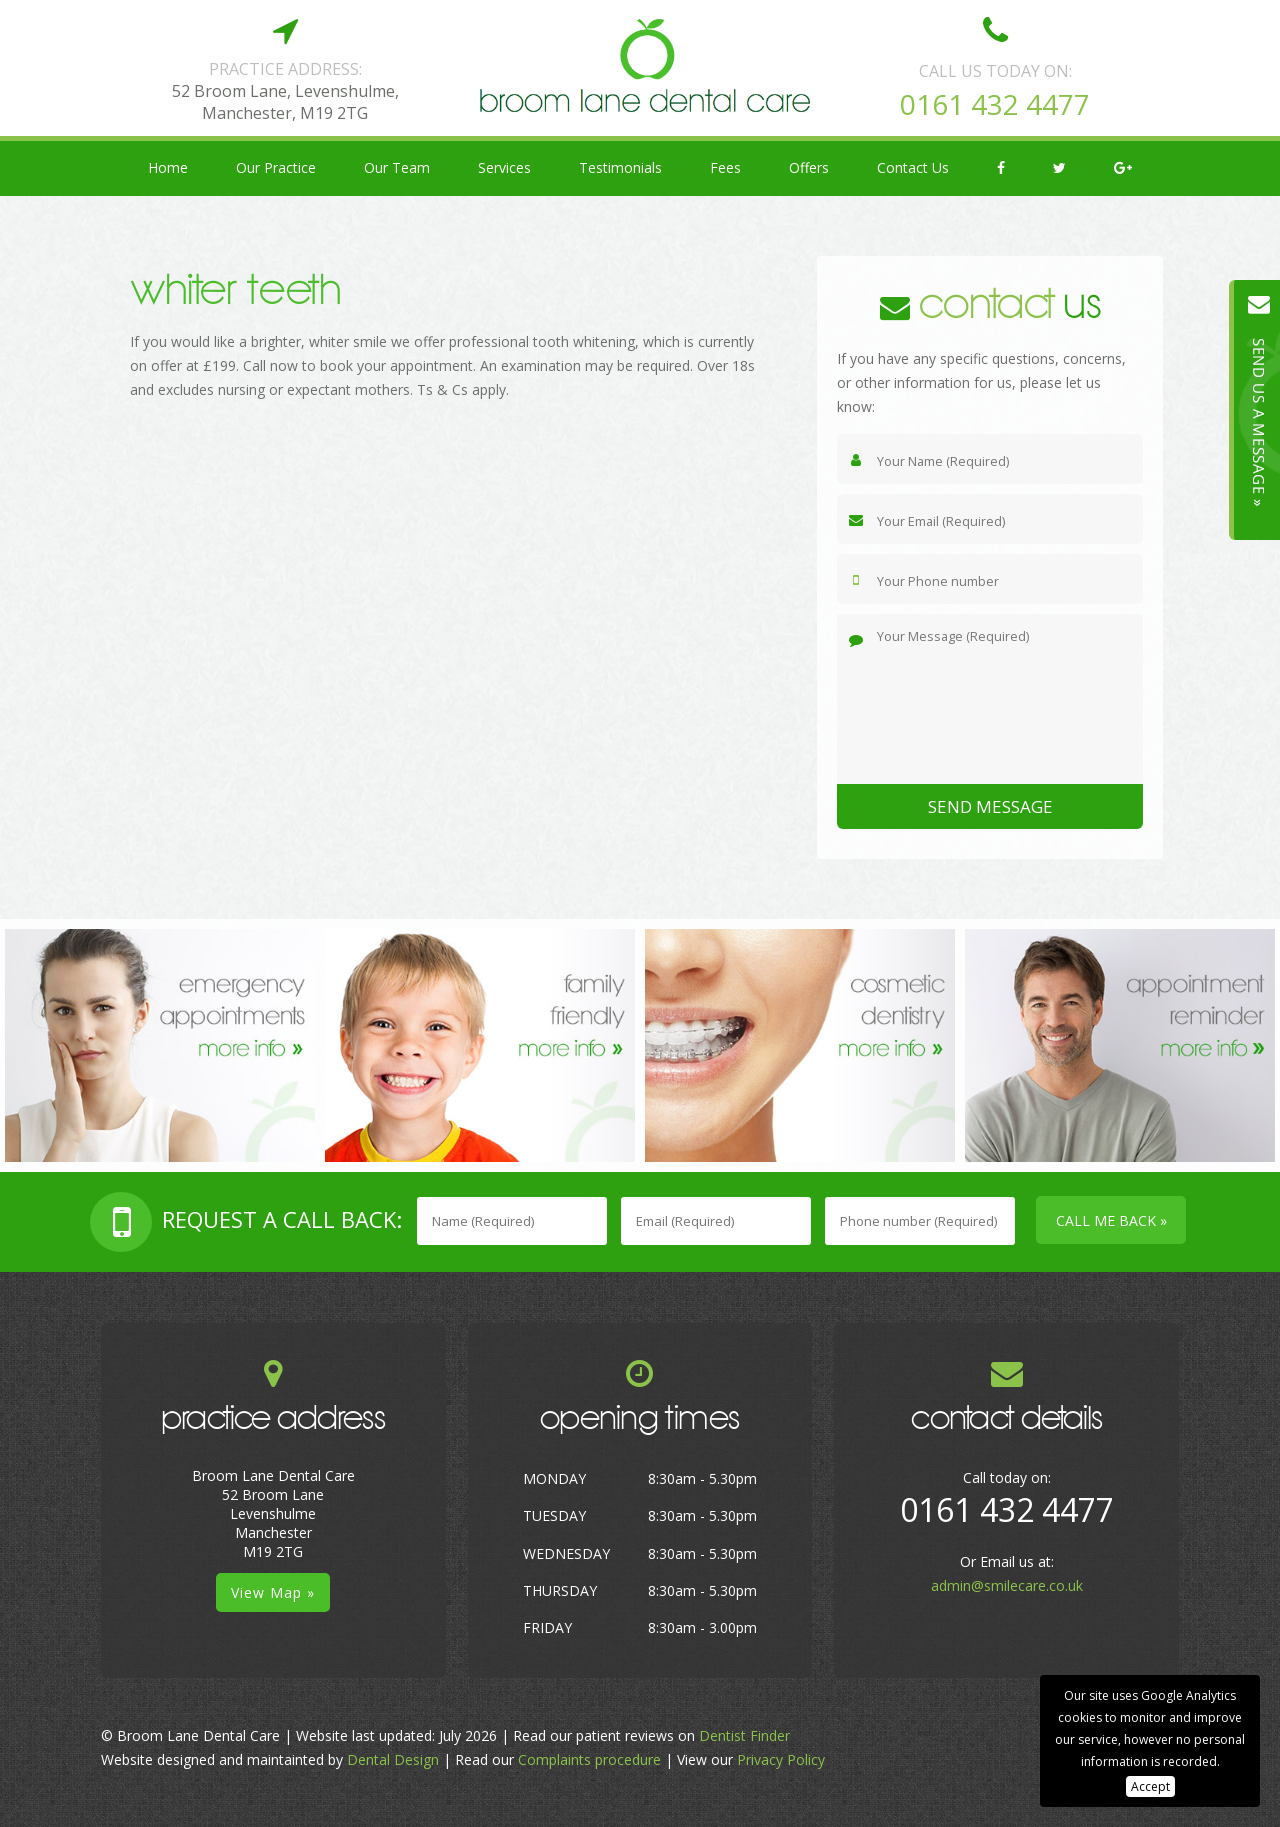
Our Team (397, 167)
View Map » (273, 1592)
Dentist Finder (744, 1735)
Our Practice (276, 167)
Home (168, 167)
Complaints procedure (589, 1759)
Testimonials (620, 167)
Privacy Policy (781, 1759)
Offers (809, 167)
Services (504, 167)
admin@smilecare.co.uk (1007, 1585)
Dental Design (393, 1759)
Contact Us (913, 167)
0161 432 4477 (995, 104)
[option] (160, 1045)
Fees (725, 167)
